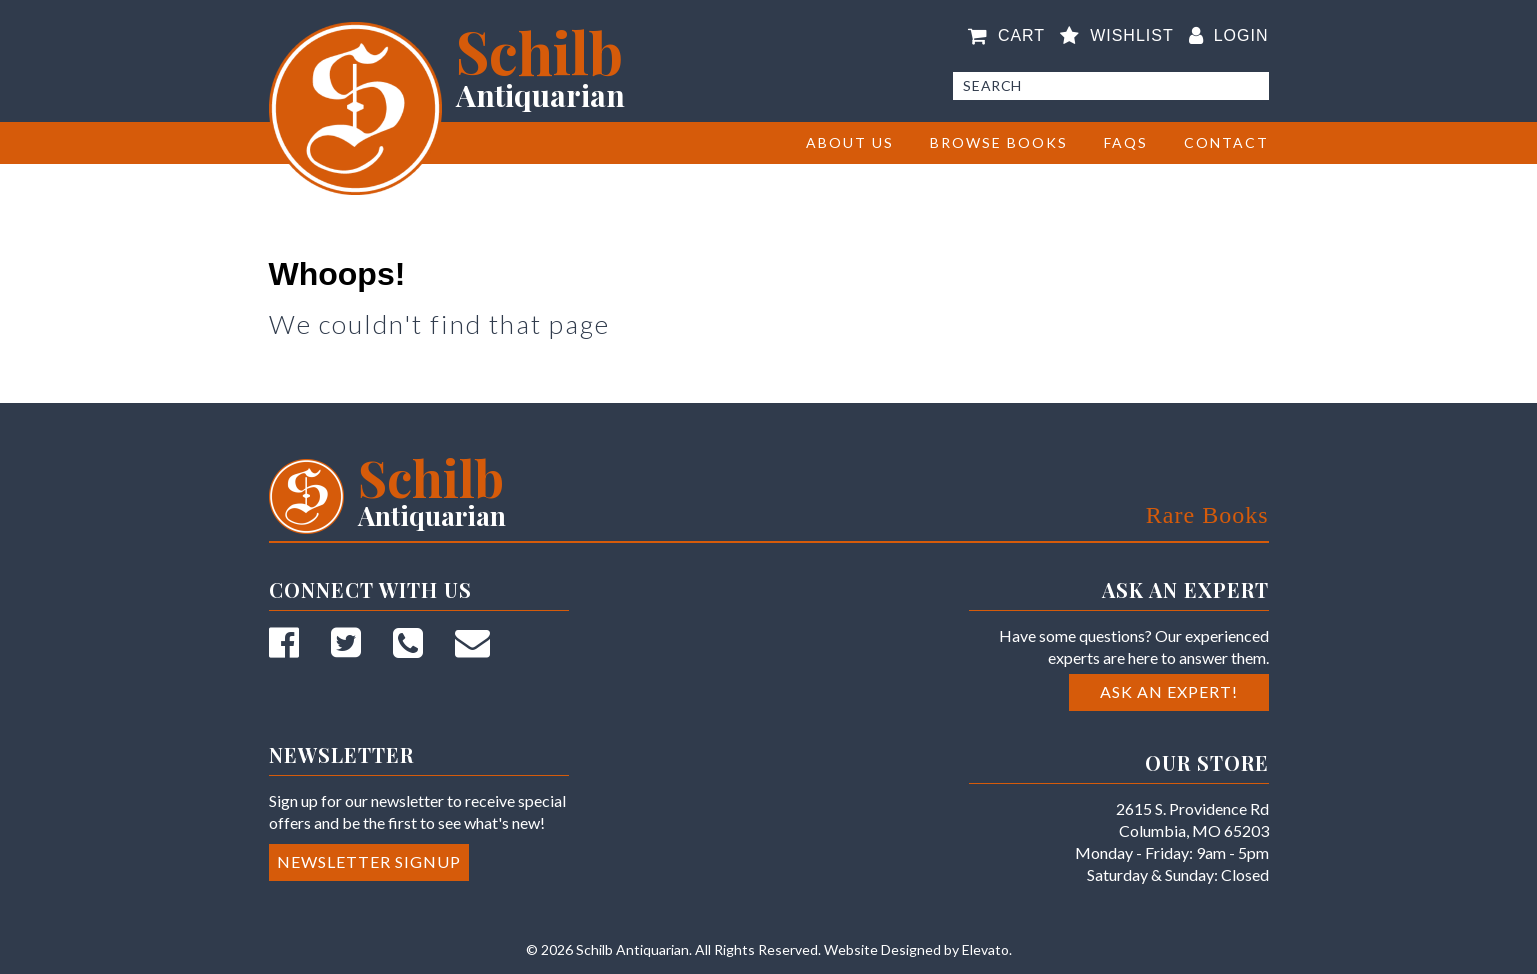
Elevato (985, 949)
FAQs (1126, 142)
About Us (850, 142)
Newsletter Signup (369, 861)
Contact (1226, 142)
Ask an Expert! (1169, 691)
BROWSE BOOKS (999, 142)
